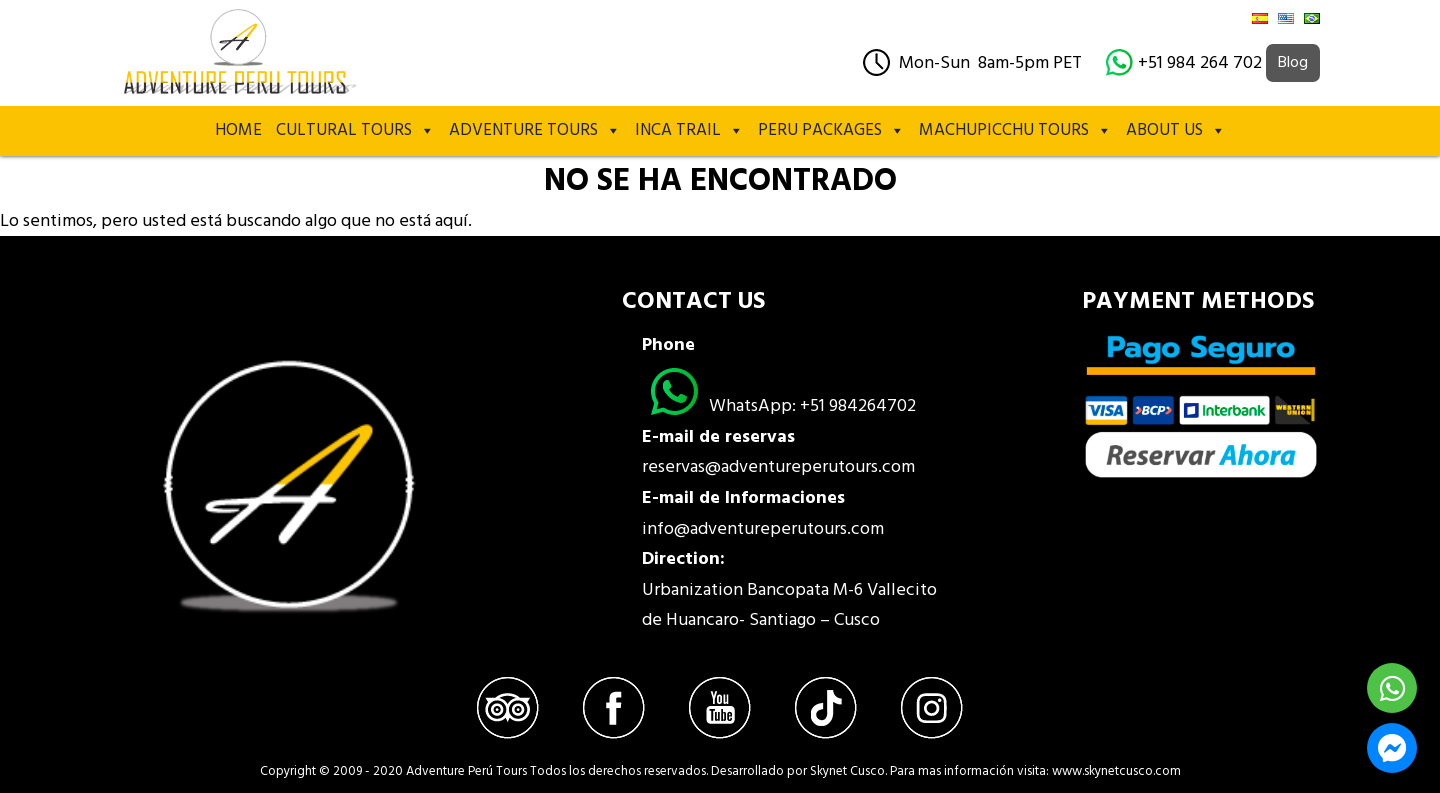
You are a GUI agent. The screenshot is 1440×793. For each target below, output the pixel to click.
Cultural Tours (355, 131)
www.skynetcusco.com (1116, 771)
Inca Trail (689, 131)
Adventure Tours (535, 131)
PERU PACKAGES (831, 131)
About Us (1176, 131)
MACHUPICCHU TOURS (1015, 131)
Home (238, 130)
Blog (1293, 63)
